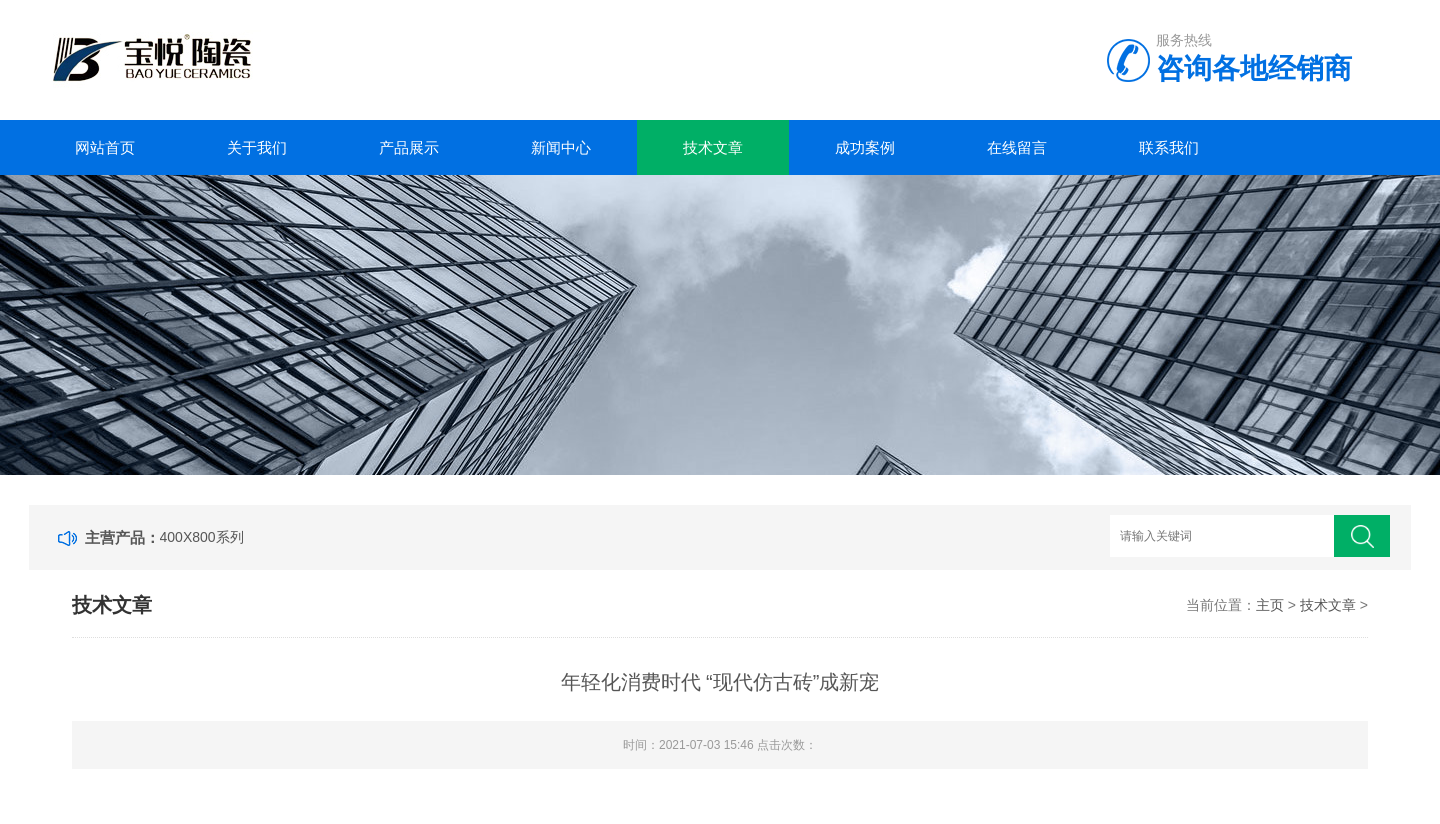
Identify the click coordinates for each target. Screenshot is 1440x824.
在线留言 (1017, 147)
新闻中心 (561, 147)
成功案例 (865, 147)
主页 (1270, 605)
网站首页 (105, 147)
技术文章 (713, 147)
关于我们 (257, 147)
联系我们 (1169, 147)
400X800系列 (202, 537)
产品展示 (409, 147)
